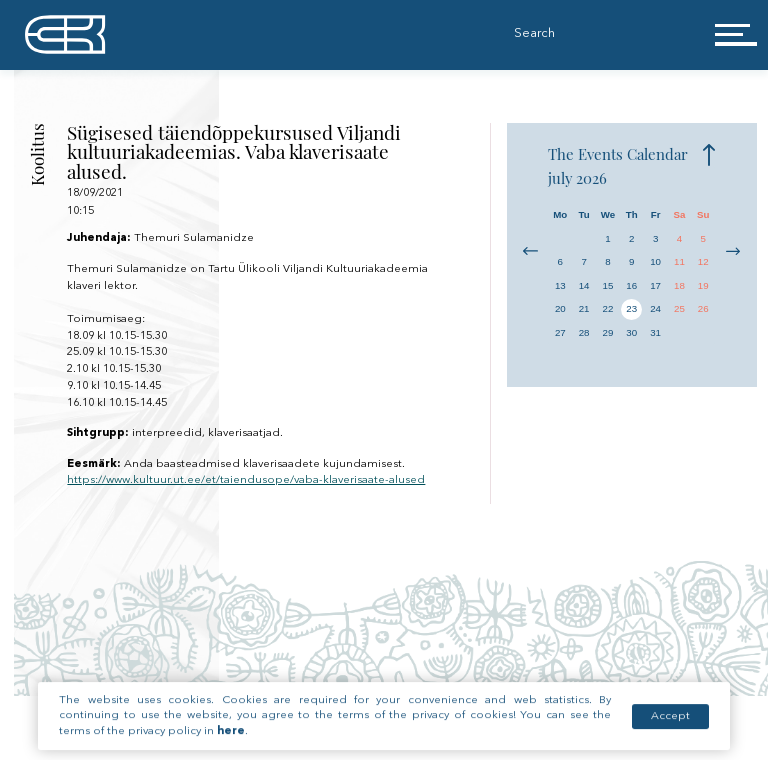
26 (703, 308)
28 (584, 332)
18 (679, 285)
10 (655, 261)
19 (703, 285)
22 (608, 308)
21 (584, 308)
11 (679, 261)
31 (655, 332)
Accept (670, 728)
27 (560, 332)
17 (655, 285)
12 (703, 261)
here (231, 743)
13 (560, 285)
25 (679, 308)
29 (608, 332)
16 (631, 285)
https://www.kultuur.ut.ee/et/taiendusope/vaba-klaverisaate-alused (246, 480)
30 (631, 332)
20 (560, 308)
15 (608, 285)
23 (631, 308)
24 (655, 308)
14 (584, 285)
